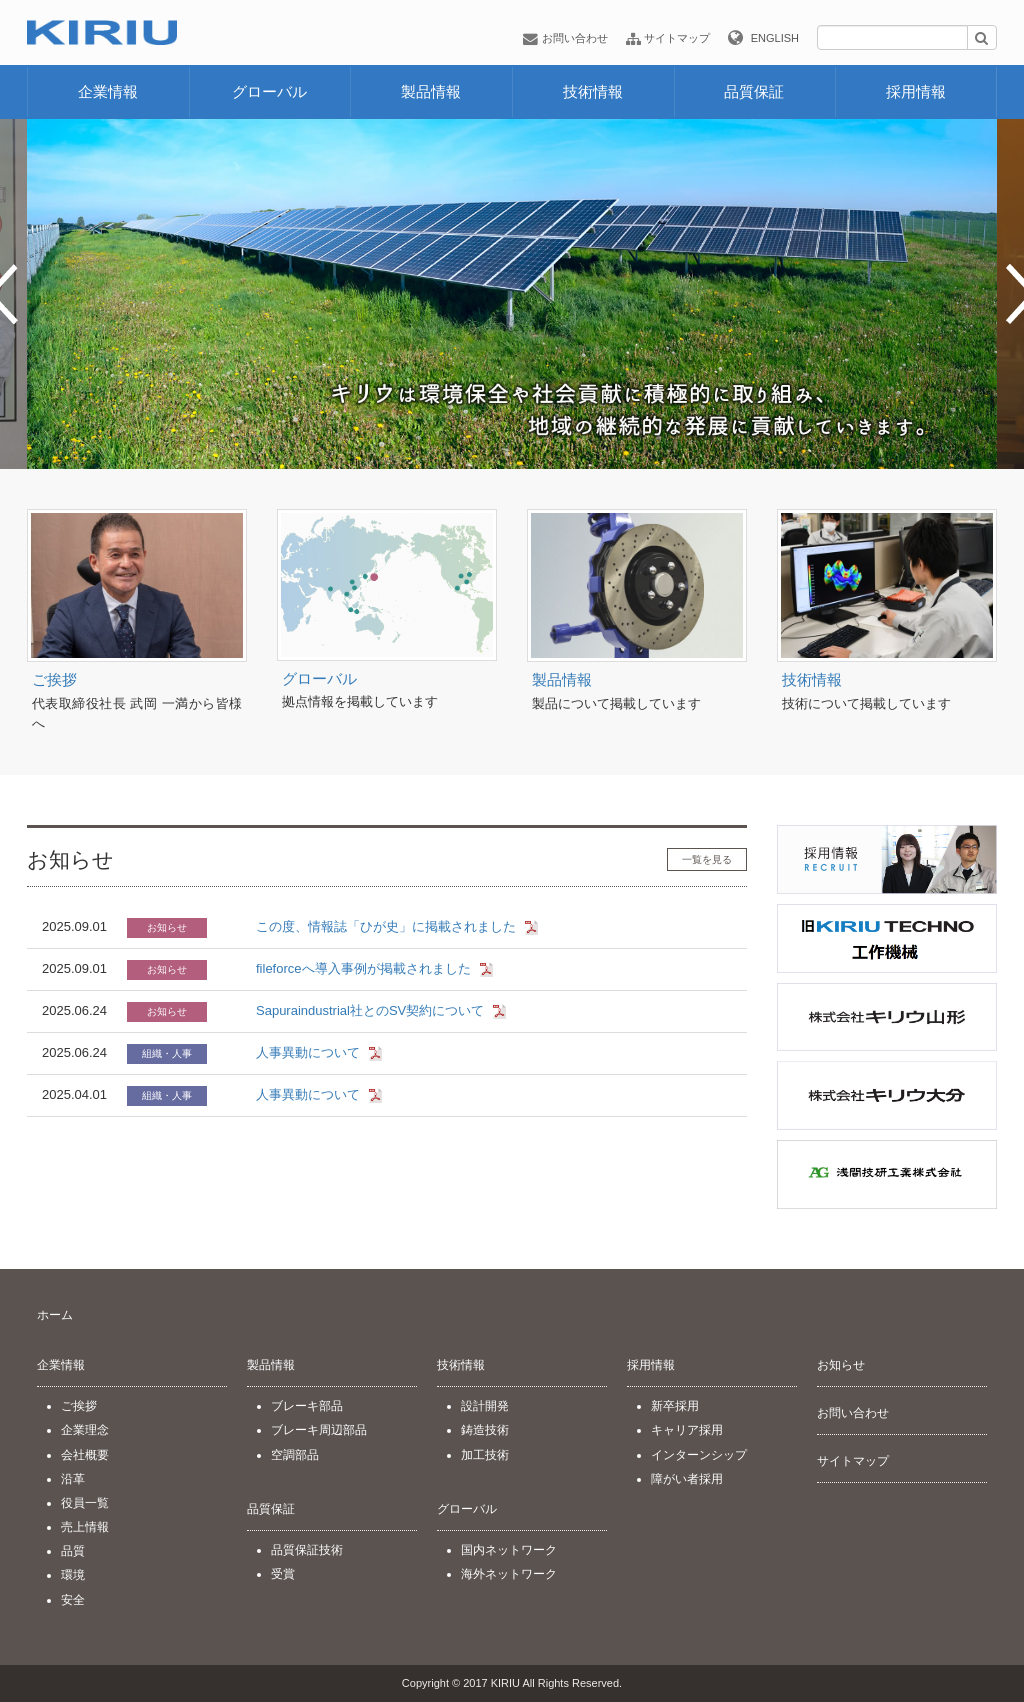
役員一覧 (85, 1503)
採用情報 (916, 91)
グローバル (269, 91)
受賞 (283, 1574)
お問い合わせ (565, 38)
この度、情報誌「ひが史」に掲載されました (386, 926)
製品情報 (431, 91)
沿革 (73, 1479)
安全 (73, 1600)
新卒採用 (675, 1406)
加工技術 (485, 1455)
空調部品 (295, 1455)
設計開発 (485, 1406)
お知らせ (841, 1365)
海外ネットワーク (509, 1574)
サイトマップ (668, 38)
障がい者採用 (687, 1479)
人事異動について (308, 1052)
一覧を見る (707, 859)
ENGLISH (775, 38)
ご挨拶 (54, 679)
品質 (73, 1551)
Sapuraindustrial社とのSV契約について (370, 1010)
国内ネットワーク (509, 1550)
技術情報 (593, 91)
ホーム (55, 1315)
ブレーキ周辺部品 (319, 1430)
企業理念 (85, 1430)
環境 (73, 1575)
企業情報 (108, 91)
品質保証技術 (307, 1550)
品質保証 (754, 91)
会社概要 (85, 1455)
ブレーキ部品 (307, 1406)
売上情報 (85, 1527)
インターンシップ (699, 1455)
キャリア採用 (687, 1430)
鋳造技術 (485, 1430)
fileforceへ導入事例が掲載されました (363, 968)
